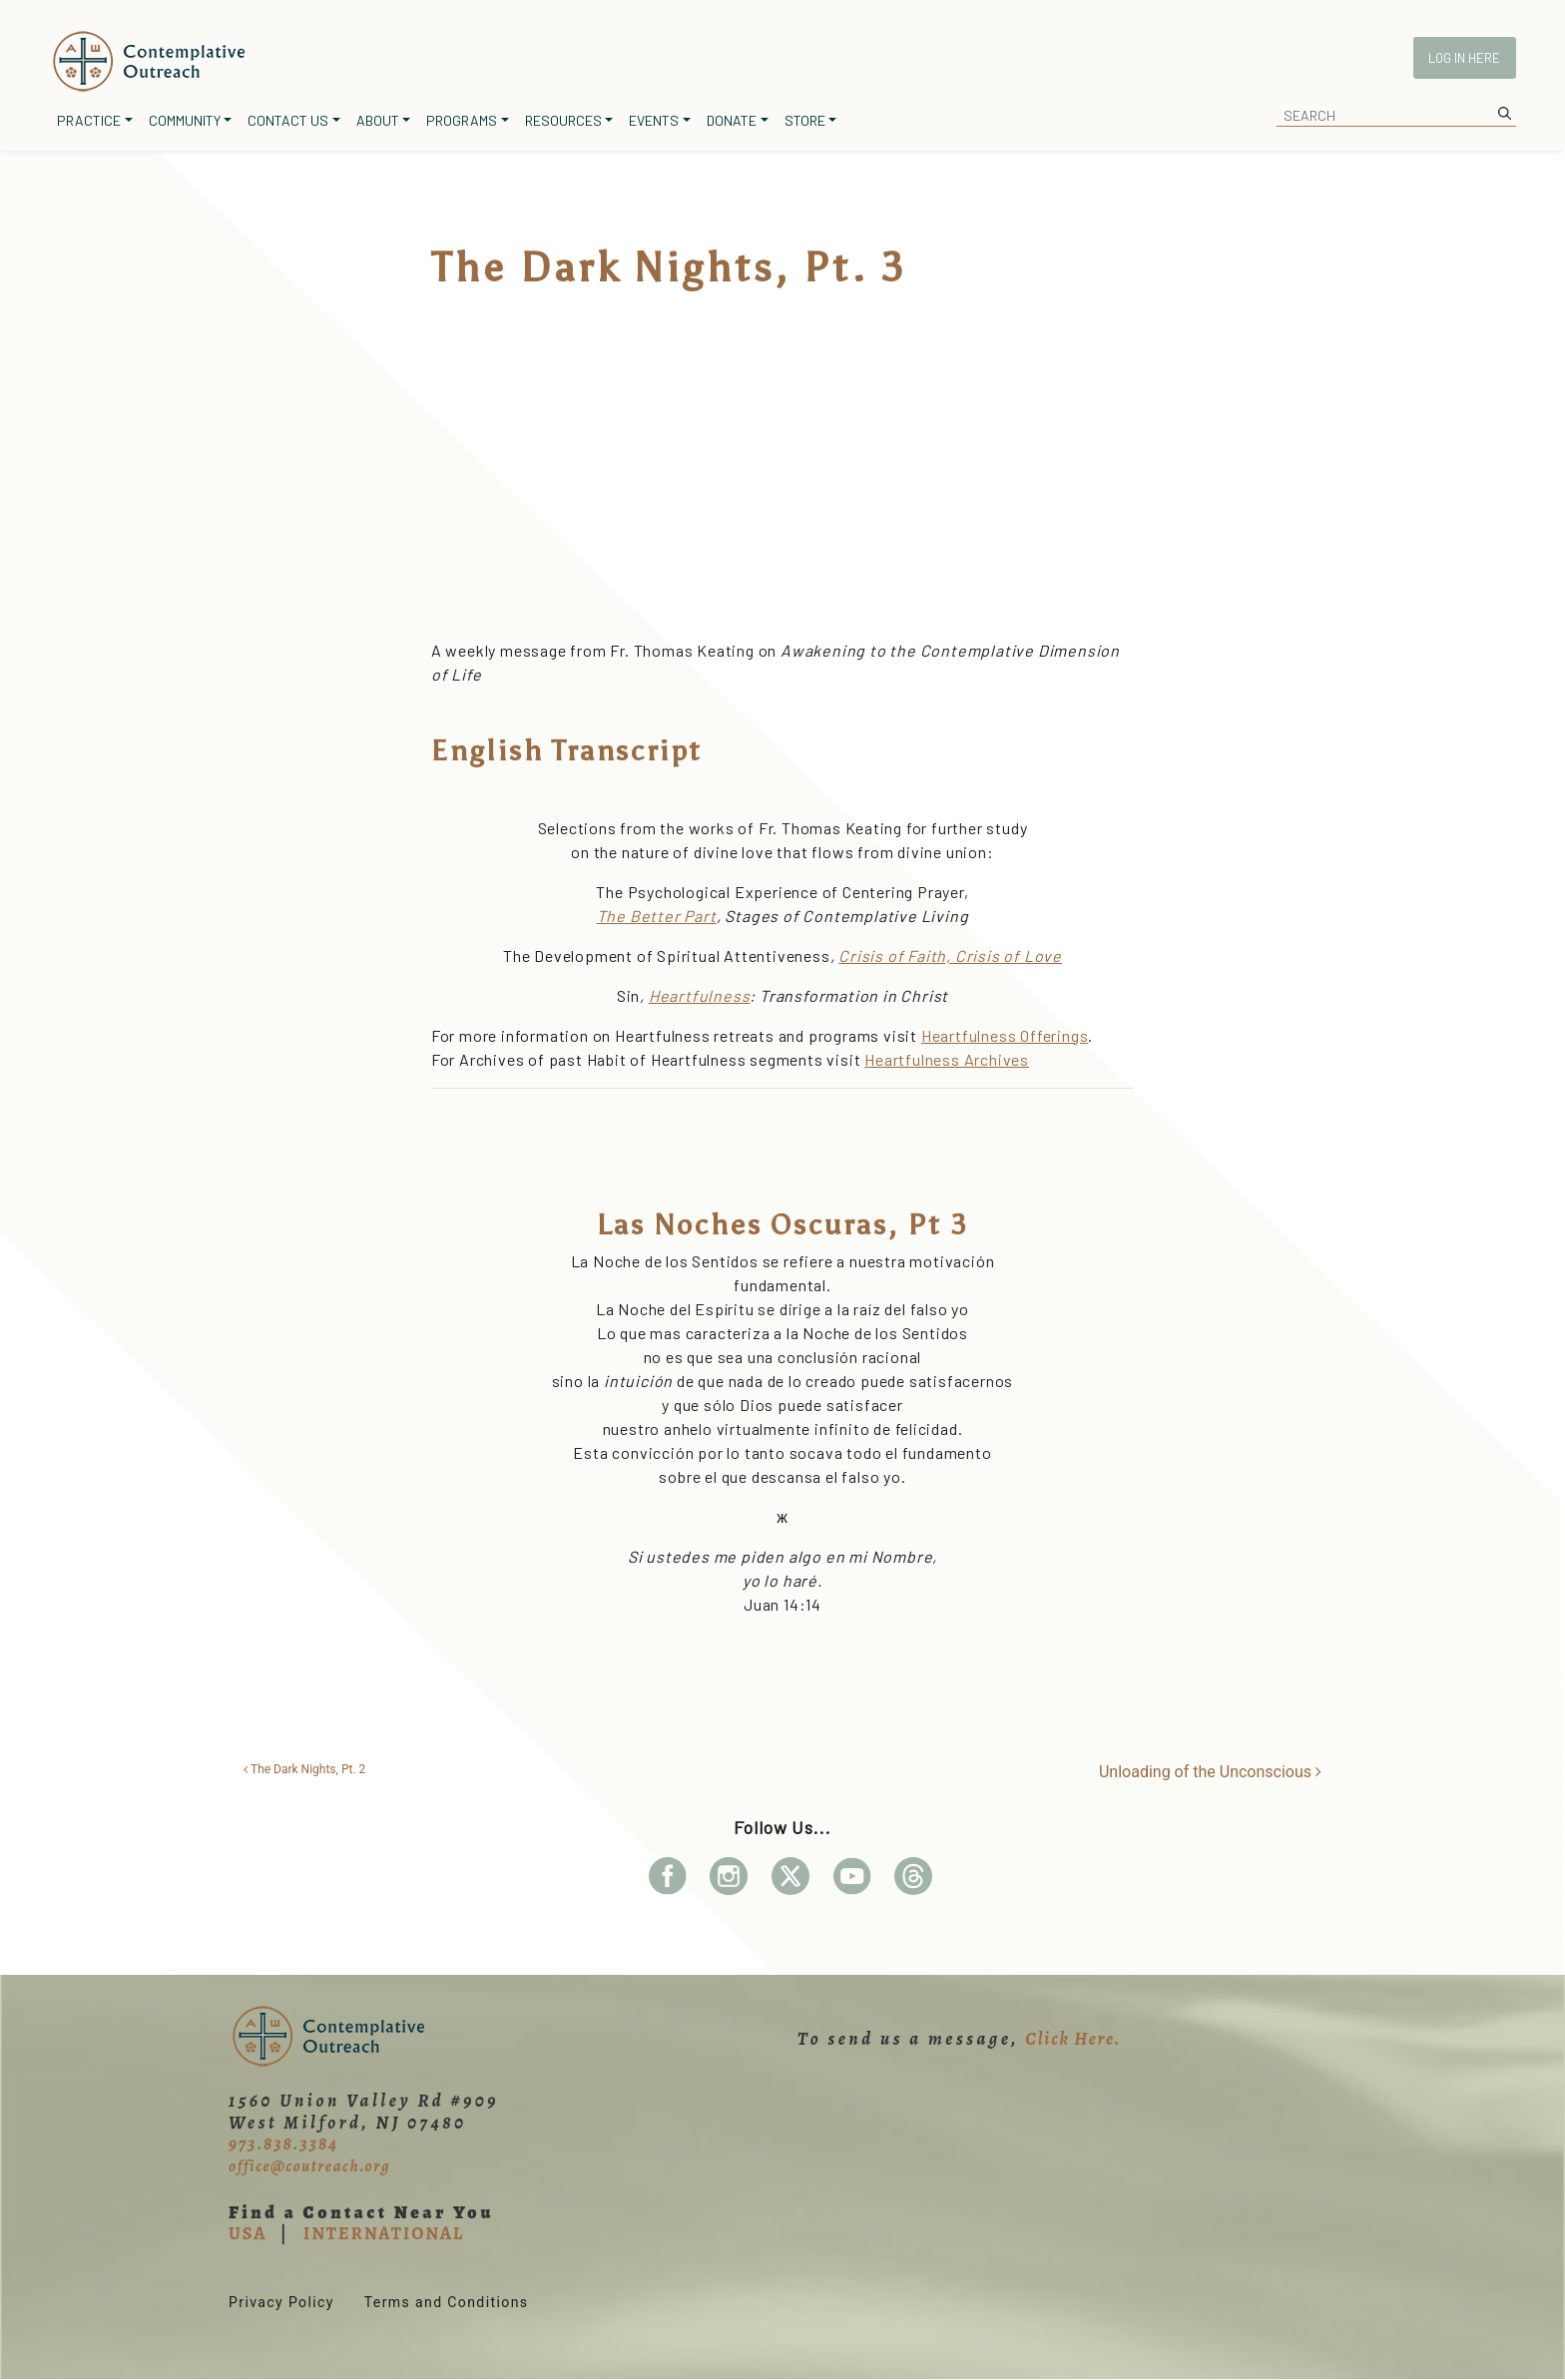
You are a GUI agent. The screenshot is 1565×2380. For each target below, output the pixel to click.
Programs (461, 120)
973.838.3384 (283, 2143)
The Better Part (657, 915)
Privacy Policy (281, 2302)
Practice (89, 120)
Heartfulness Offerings (1005, 1035)
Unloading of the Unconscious (1210, 1771)
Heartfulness (700, 995)
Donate (732, 120)
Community (185, 120)
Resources (563, 120)
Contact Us (288, 120)
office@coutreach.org (309, 2166)
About (377, 120)
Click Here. (1073, 2039)
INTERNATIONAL (383, 2233)
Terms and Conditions (446, 2302)
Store (804, 120)
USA (247, 2233)
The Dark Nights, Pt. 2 (304, 1769)
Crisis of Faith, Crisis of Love (950, 955)
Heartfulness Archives (946, 1059)
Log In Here (1464, 58)
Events (654, 120)
